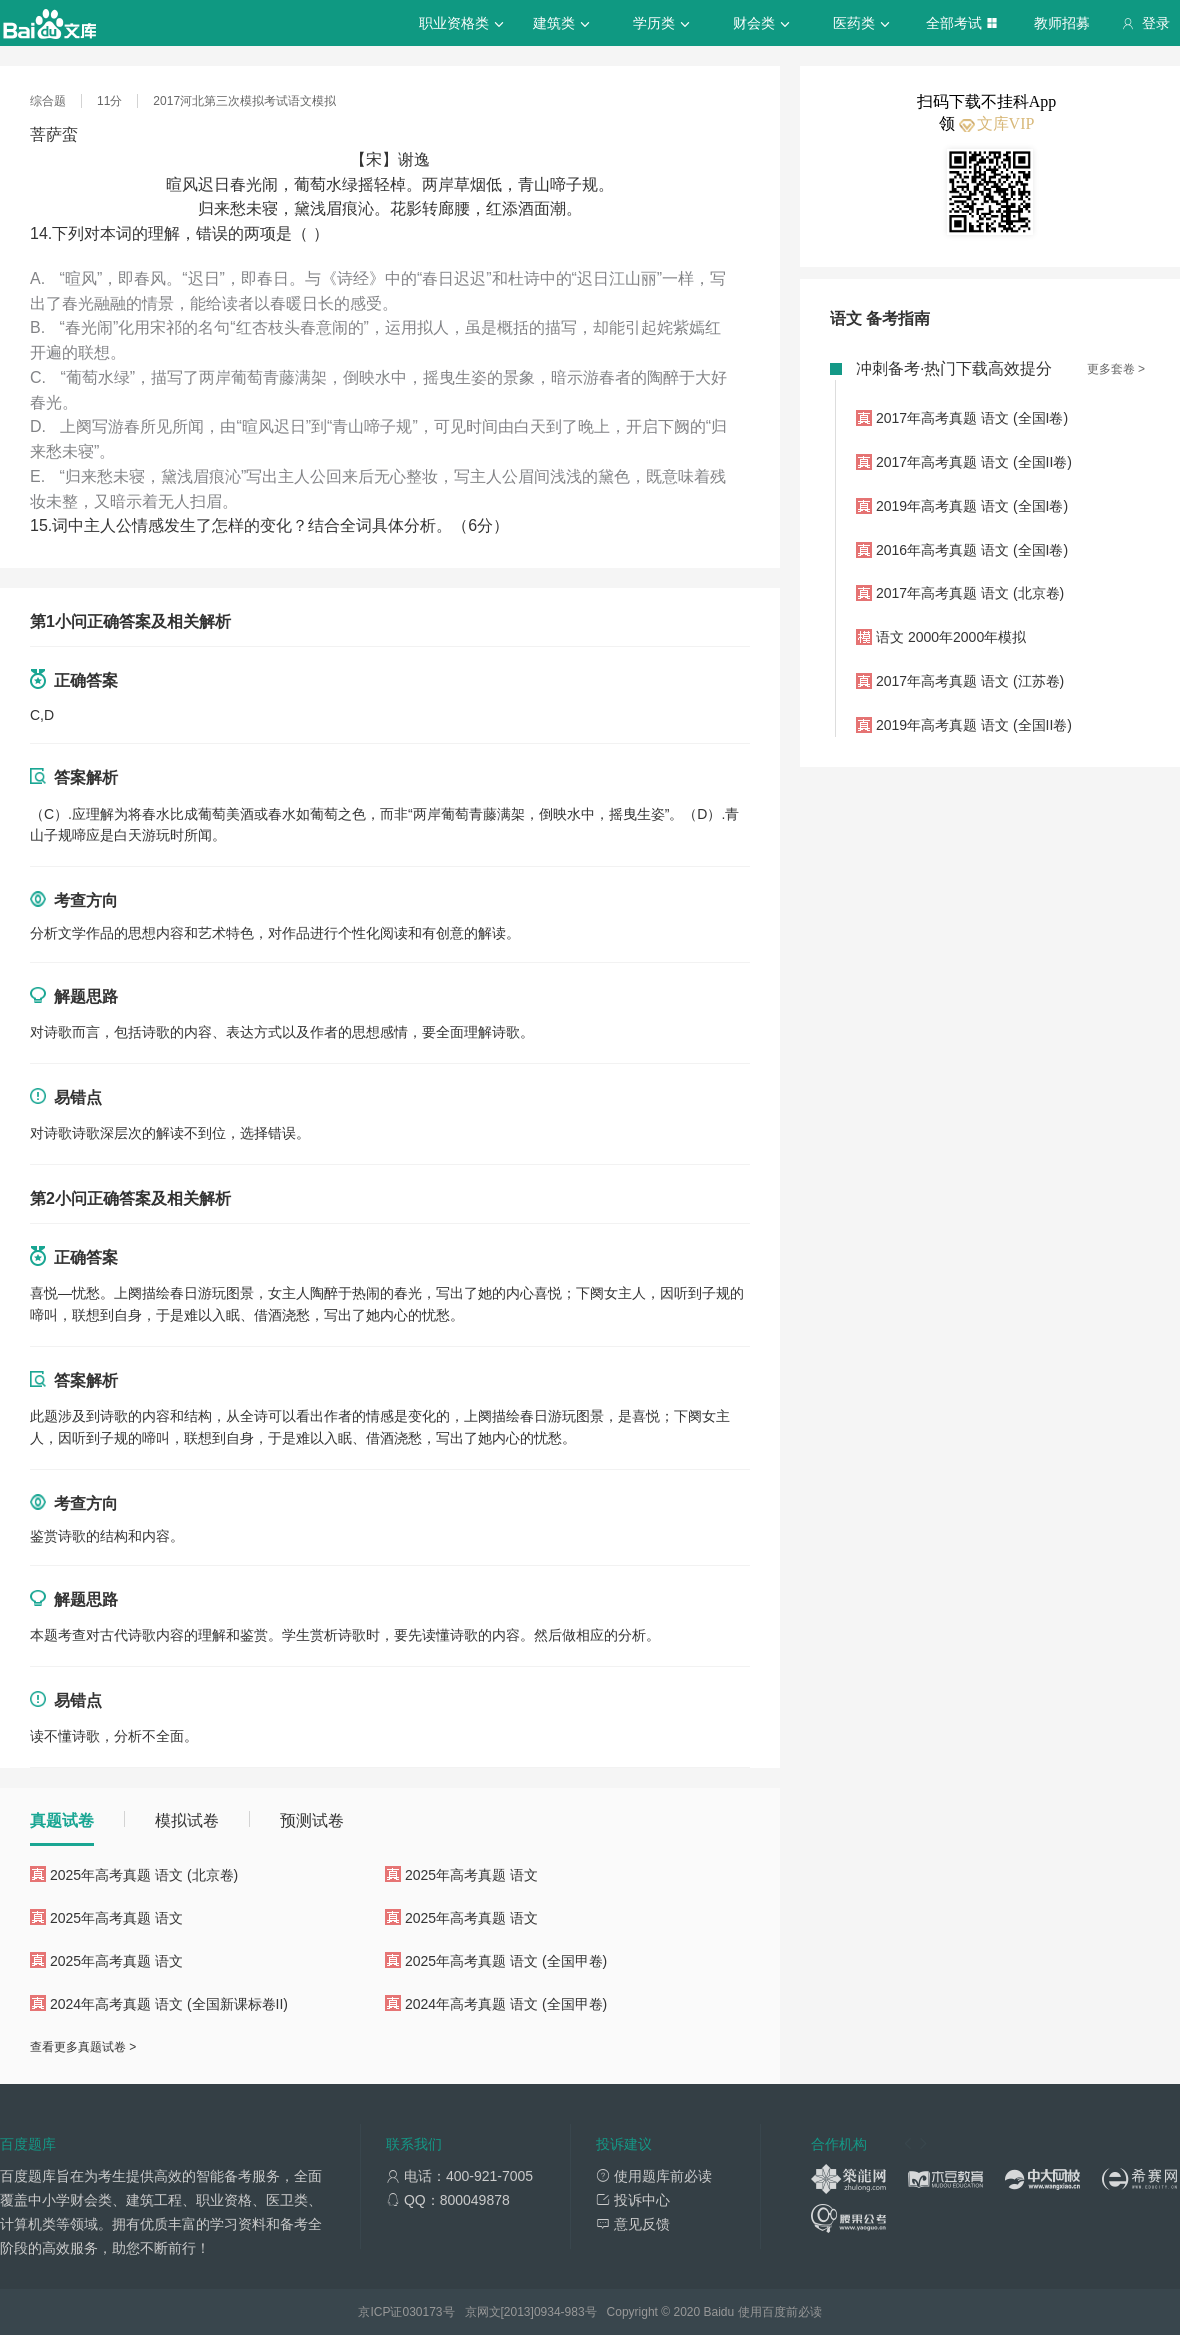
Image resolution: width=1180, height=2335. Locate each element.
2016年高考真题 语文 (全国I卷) (972, 550)
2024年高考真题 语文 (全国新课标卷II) (169, 2004)
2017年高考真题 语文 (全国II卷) (974, 462)
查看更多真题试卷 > (83, 2047)
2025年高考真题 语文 (471, 1875)
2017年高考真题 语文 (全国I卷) (972, 418)
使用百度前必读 (780, 2312)
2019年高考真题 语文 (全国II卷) (974, 725)
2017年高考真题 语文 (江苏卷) (970, 681)
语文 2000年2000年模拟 (951, 637)
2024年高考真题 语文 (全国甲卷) (506, 2004)
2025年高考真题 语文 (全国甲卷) (506, 1961)
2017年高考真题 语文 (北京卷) (970, 593)
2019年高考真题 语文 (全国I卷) (972, 506)
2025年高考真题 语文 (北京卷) (144, 1875)
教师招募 (1062, 23)
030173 (422, 2312)
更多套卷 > (1116, 369)
